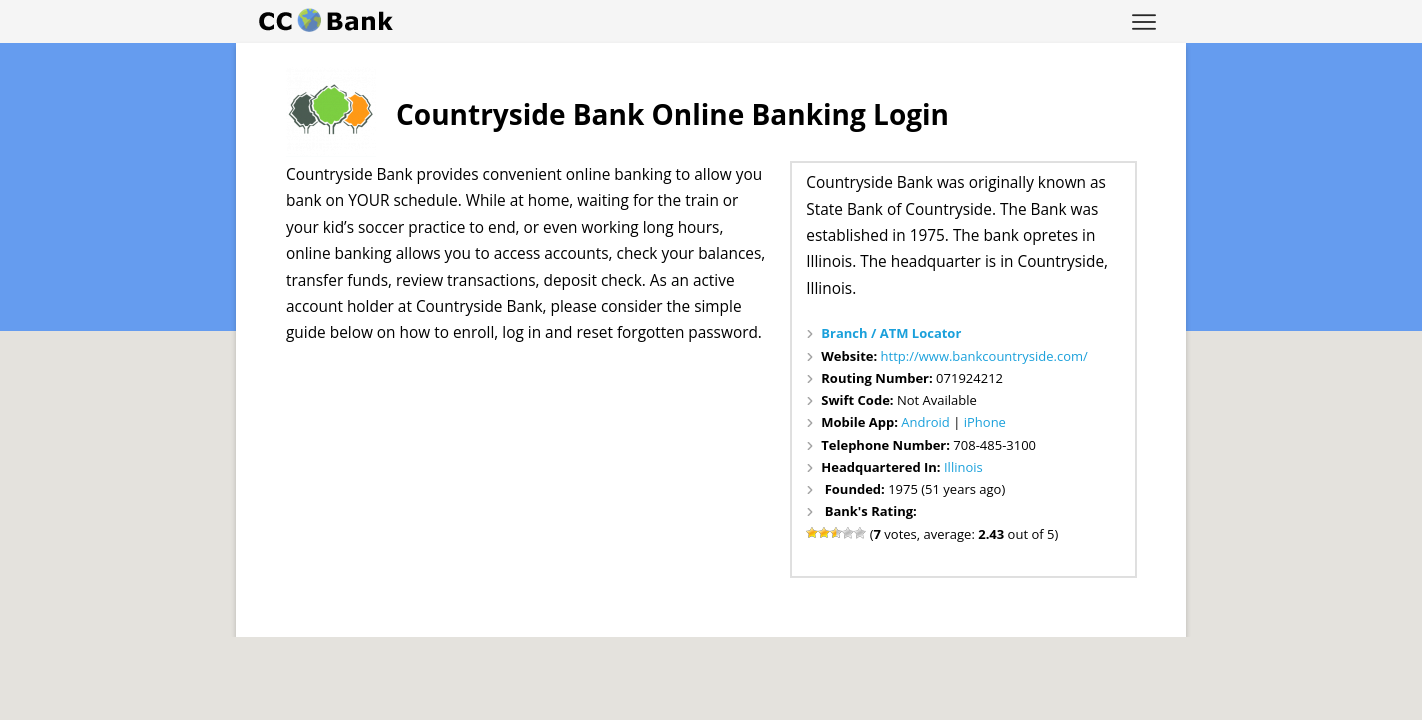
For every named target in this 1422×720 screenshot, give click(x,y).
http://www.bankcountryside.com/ (984, 356)
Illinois (963, 467)
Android (925, 422)
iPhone (985, 422)
